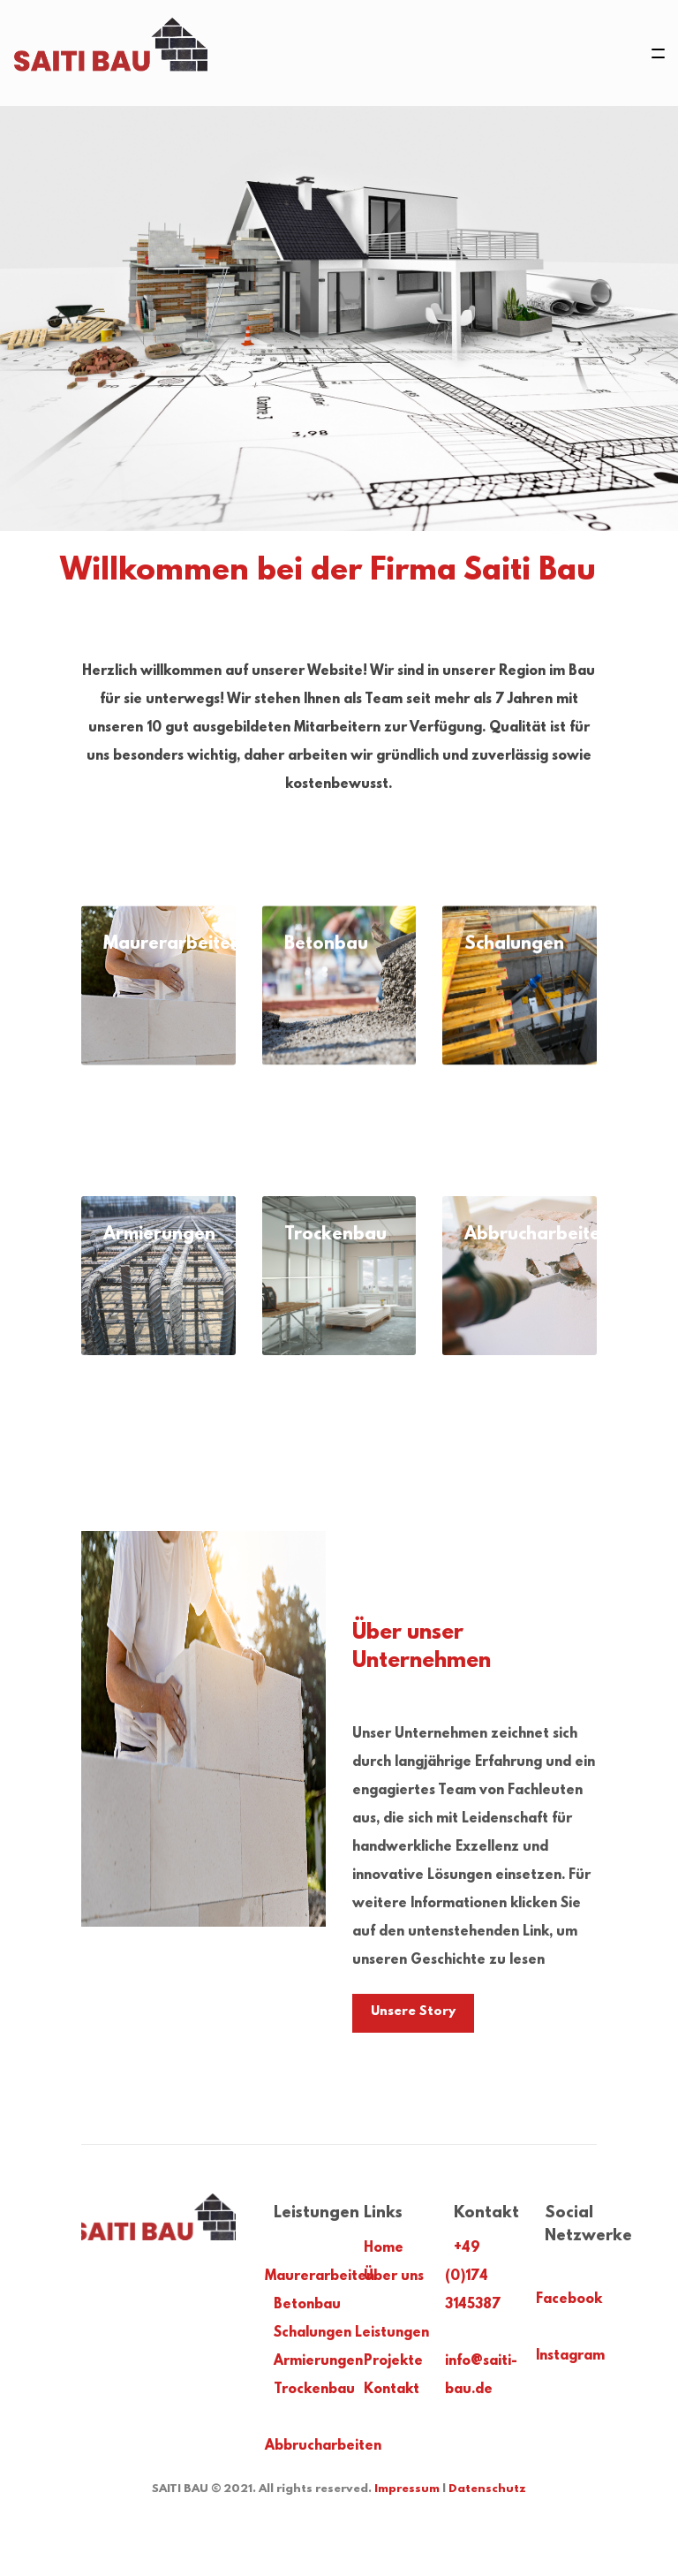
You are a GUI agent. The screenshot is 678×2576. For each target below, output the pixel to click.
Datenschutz (487, 2489)
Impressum (407, 2489)
